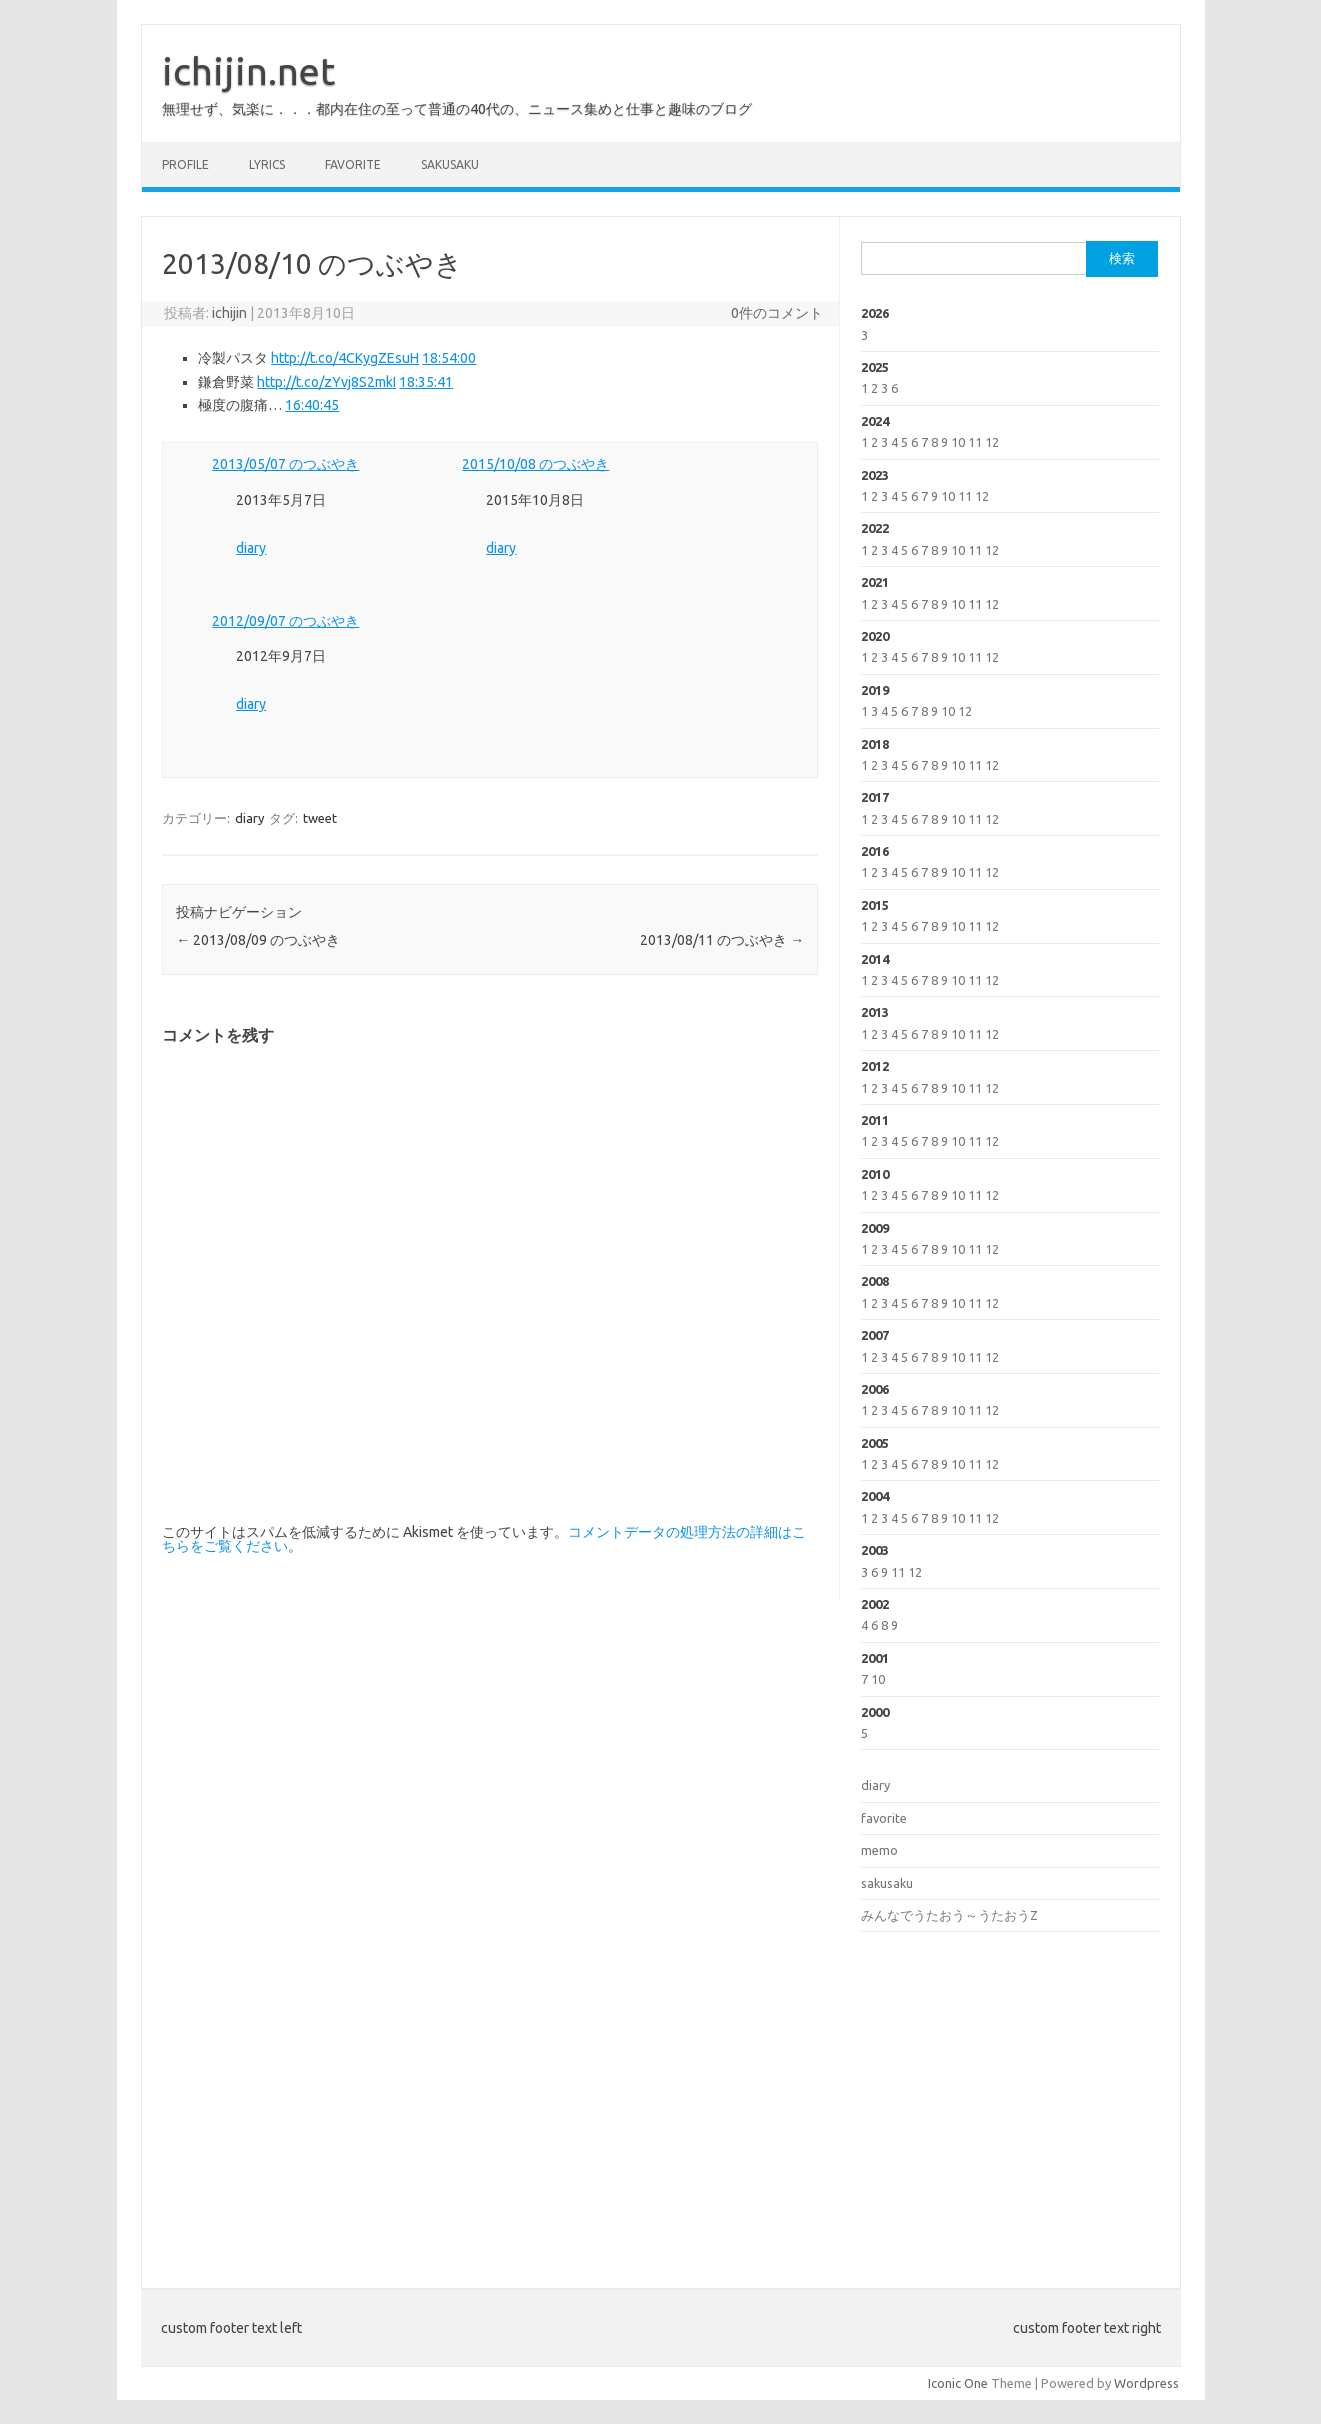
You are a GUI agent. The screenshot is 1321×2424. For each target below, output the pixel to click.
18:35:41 (426, 382)
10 (958, 442)
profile (185, 164)
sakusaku (450, 164)
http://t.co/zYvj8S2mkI (326, 382)
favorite (353, 164)
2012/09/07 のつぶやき (285, 621)
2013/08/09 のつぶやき (258, 940)
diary (251, 548)
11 (975, 442)
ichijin (229, 313)
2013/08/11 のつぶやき (722, 940)
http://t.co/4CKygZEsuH (345, 358)
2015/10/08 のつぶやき (535, 464)
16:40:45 (312, 405)
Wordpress (1146, 2383)
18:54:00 (449, 358)
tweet (320, 818)
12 (992, 442)
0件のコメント (777, 313)
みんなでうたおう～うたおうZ (949, 1915)
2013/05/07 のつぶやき (285, 464)
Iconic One (958, 2383)
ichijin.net (248, 71)
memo (879, 1850)
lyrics (267, 164)
